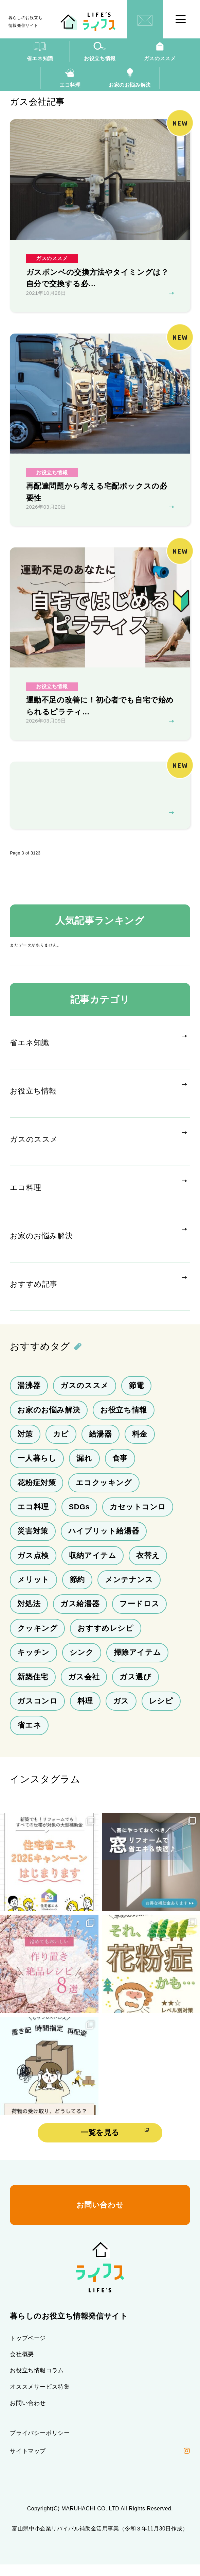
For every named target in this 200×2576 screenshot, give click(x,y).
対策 (25, 1441)
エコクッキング (104, 1490)
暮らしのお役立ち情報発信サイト (27, 21)
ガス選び (135, 1685)
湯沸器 (28, 1392)
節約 (77, 1587)
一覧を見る (100, 2142)
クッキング (37, 1636)
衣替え (148, 1563)
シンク (82, 1661)
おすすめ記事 (33, 1290)
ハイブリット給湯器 (103, 1539)
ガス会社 (83, 1685)
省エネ (29, 1734)
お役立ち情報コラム (36, 2381)
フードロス (139, 1612)
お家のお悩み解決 (130, 78)
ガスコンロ (37, 1710)
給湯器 (100, 1441)
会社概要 (22, 2364)
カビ (61, 1441)
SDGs (79, 1514)
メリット (33, 1587)
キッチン (33, 1661)
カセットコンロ (138, 1514)
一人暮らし (36, 1465)
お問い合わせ (28, 2414)
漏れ (84, 1465)
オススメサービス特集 (40, 2397)
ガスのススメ (160, 51)
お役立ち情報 (100, 51)
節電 (136, 1392)
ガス (121, 1710)
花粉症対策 (36, 1490)
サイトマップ (28, 2462)
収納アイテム (92, 1563)
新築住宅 (32, 1685)
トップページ (28, 2348)
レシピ (161, 1710)
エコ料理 (70, 78)
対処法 (28, 1612)
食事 (120, 1465)
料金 (139, 1441)
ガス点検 (33, 1563)
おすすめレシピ (105, 1636)
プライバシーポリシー (40, 2444)
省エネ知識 (40, 51)
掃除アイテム (137, 1661)
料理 (85, 1710)
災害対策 (32, 1539)
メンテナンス (129, 1587)
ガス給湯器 (79, 1612)
